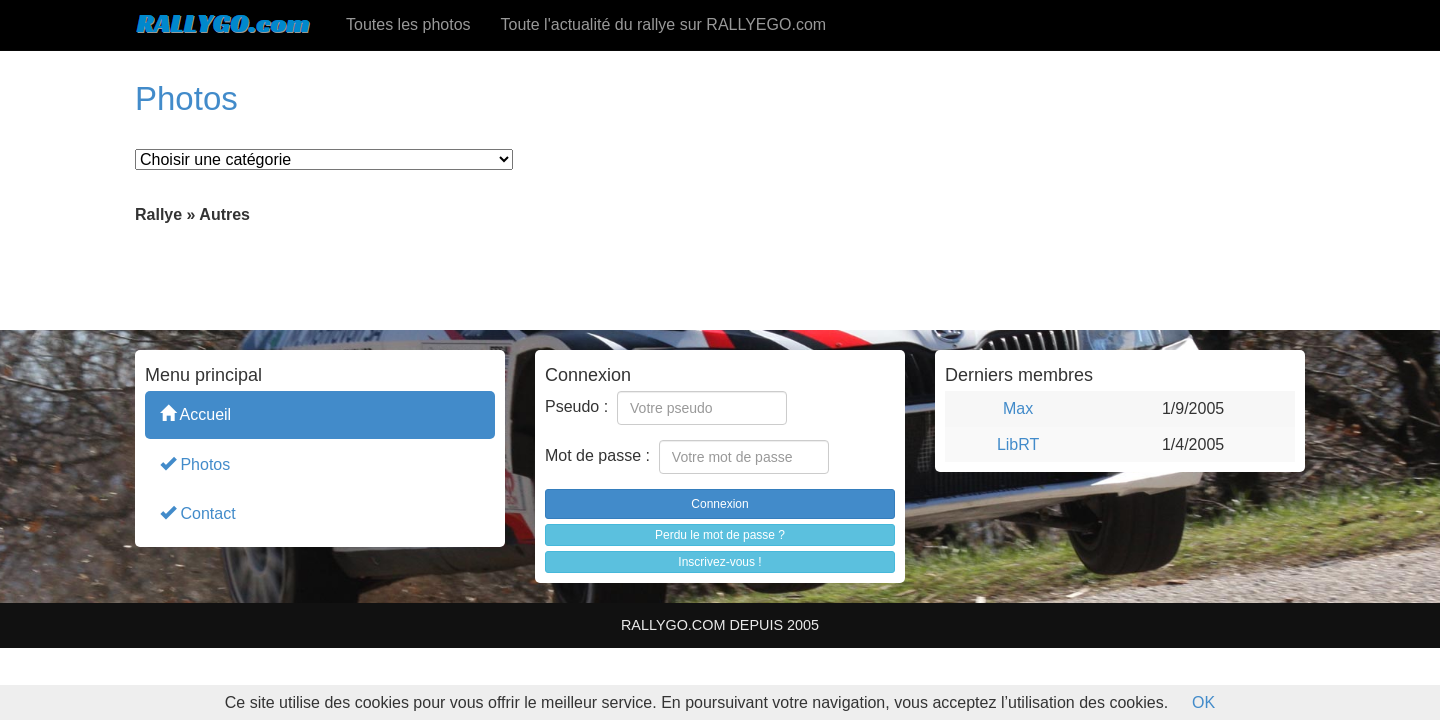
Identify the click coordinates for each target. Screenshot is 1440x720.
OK (1203, 702)
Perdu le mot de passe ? (720, 535)
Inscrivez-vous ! (719, 562)
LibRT (1018, 444)
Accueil (195, 413)
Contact (198, 512)
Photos (195, 463)
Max (1018, 408)
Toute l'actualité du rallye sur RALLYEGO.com (664, 24)
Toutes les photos (408, 24)
